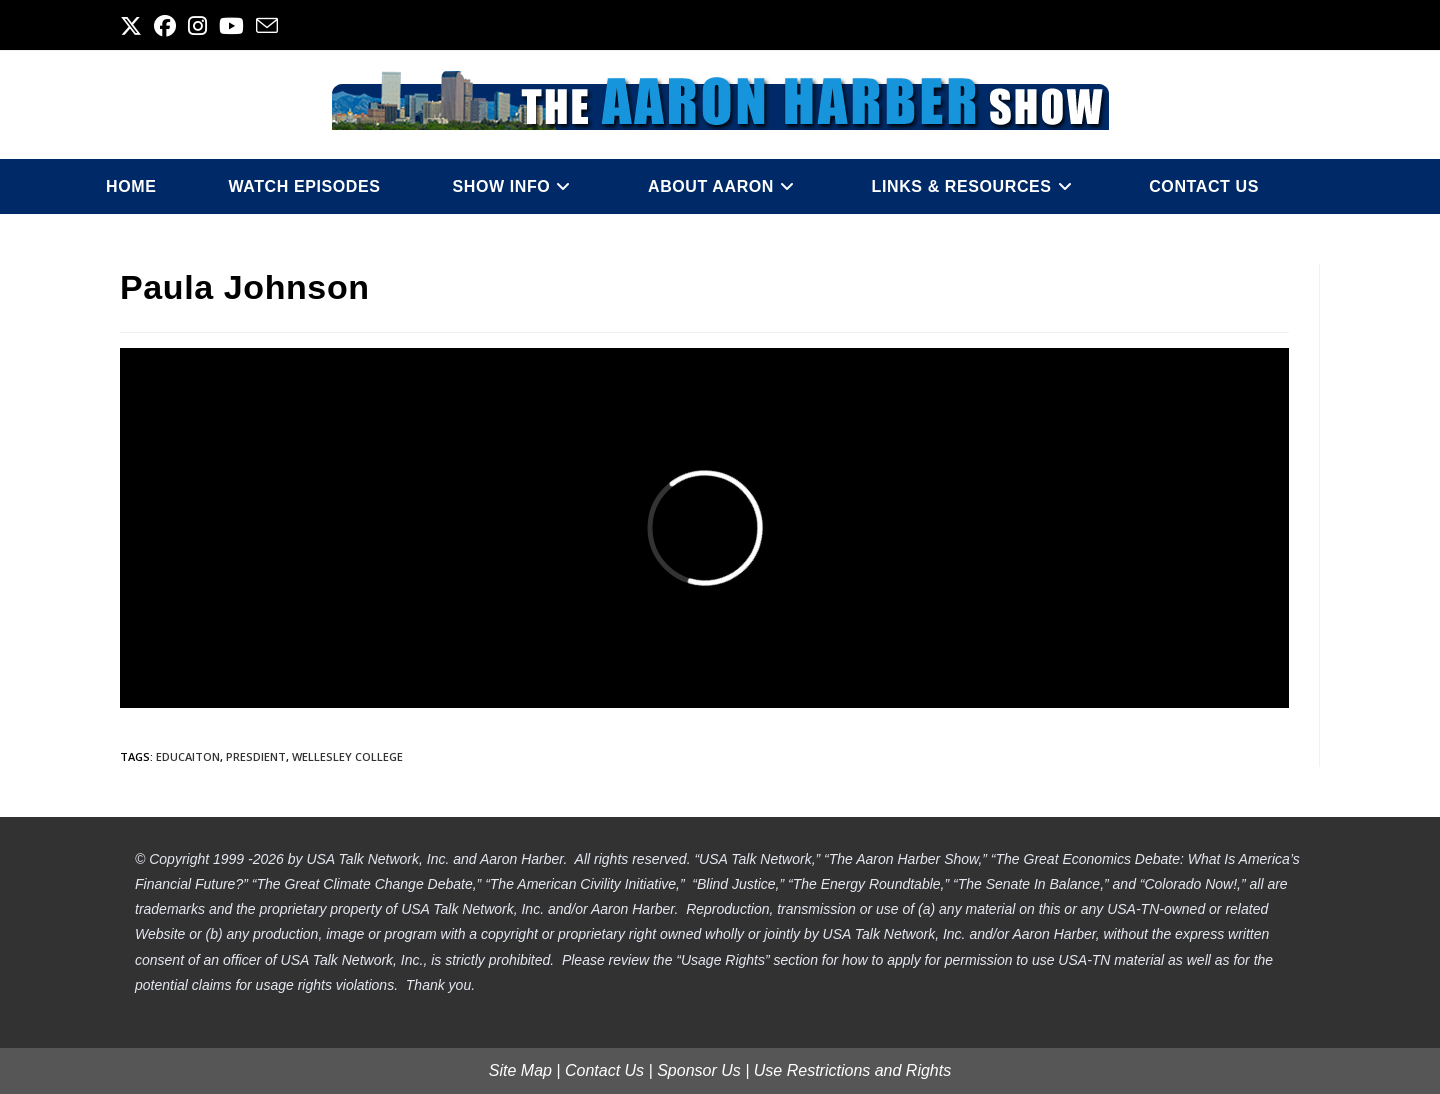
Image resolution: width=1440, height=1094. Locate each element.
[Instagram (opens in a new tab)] (197, 26)
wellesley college (347, 756)
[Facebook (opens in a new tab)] (165, 26)
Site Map (520, 1070)
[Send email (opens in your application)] (267, 26)
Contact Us (604, 1070)
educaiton (188, 756)
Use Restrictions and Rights (852, 1070)
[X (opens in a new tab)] (134, 26)
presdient (256, 756)
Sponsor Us (699, 1070)
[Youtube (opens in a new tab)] (231, 26)
